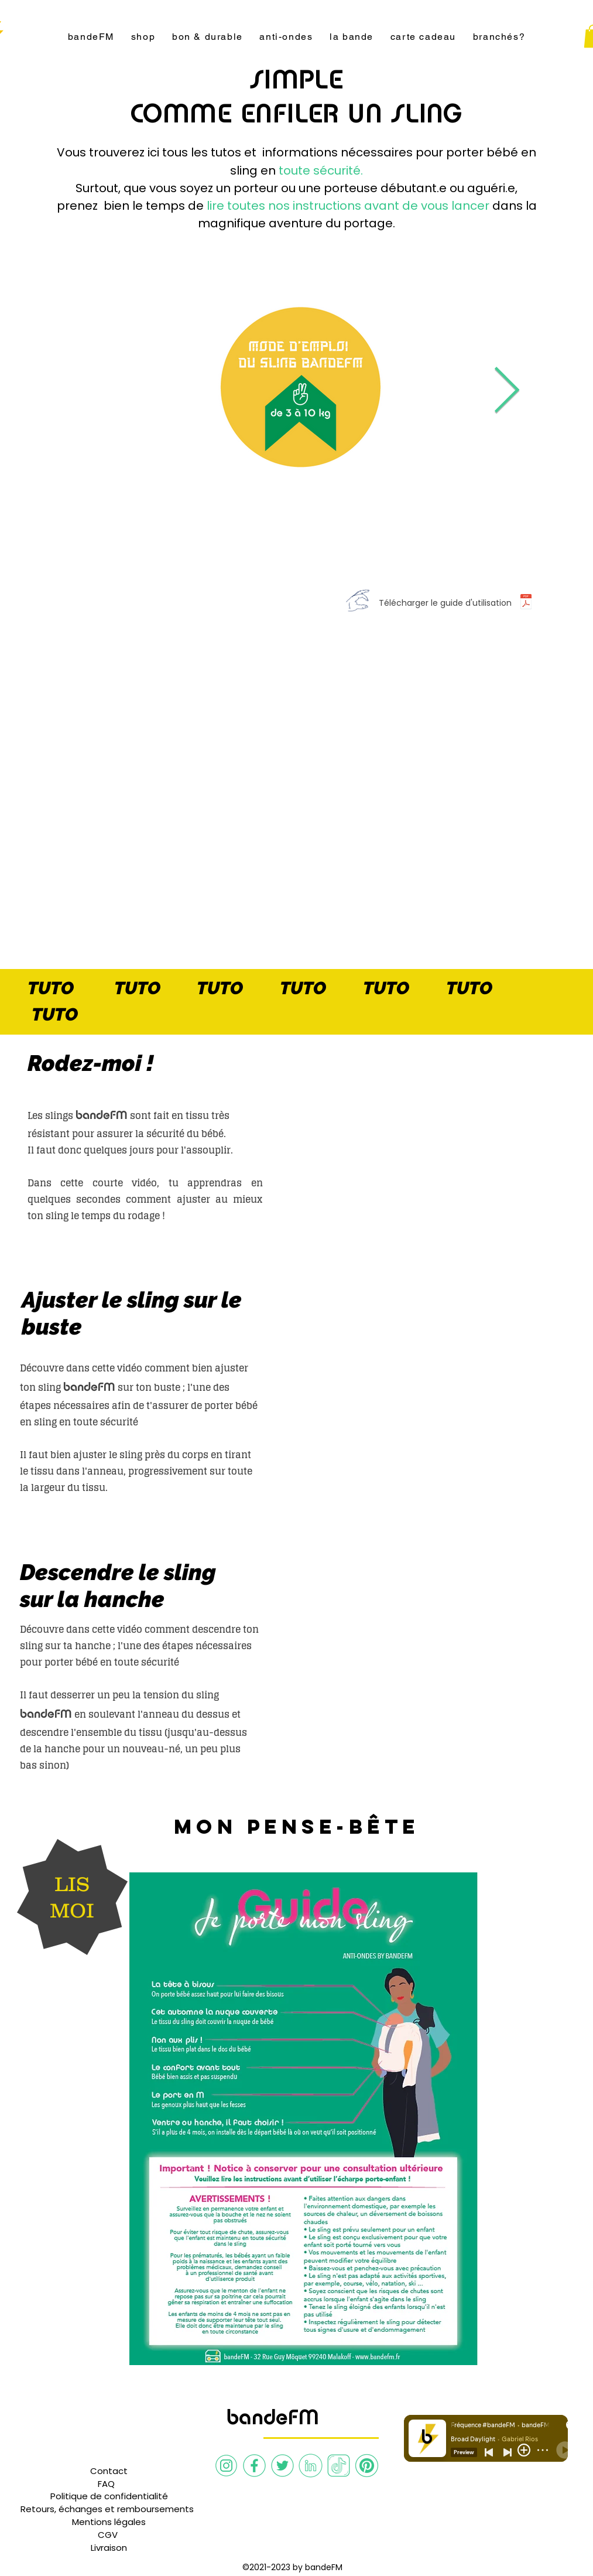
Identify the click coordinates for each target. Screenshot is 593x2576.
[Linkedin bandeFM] (311, 2466)
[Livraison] (109, 2547)
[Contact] (109, 2471)
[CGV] (108, 2535)
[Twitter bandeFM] (282, 2466)
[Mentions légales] (109, 2522)
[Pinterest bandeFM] (367, 2466)
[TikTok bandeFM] (339, 2466)
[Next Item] (507, 392)
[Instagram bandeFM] (226, 2466)
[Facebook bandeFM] (254, 2466)
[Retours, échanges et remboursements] (107, 2509)
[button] (106, 2484)
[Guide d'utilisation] (526, 603)
